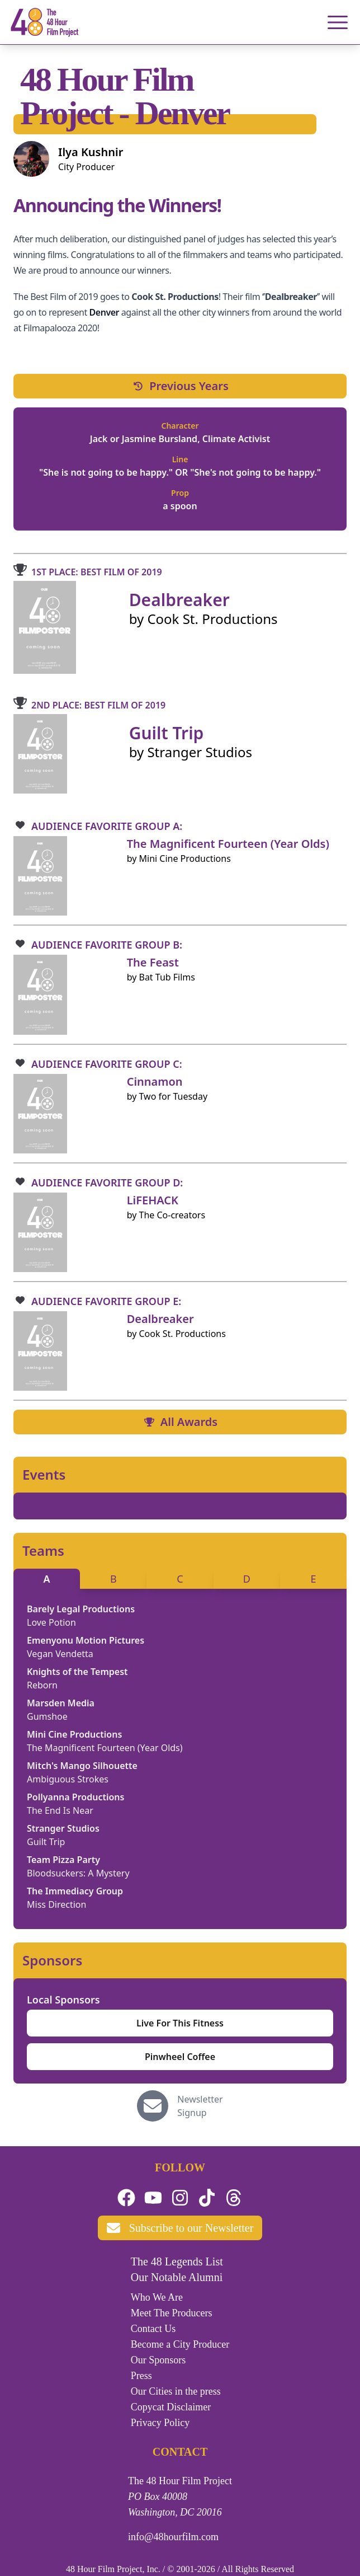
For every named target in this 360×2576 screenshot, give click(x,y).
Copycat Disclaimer (171, 2407)
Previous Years (180, 385)
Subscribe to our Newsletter (180, 2228)
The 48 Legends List (177, 2261)
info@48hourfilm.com (173, 2536)
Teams (43, 1551)
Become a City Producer (180, 2344)
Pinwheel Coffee (180, 2057)
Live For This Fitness (180, 2023)
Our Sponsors (158, 2360)
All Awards (180, 1421)
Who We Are (157, 2297)
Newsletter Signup (199, 2106)
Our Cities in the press (176, 2391)
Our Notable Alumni (176, 2277)
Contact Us (153, 2328)
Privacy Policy (160, 2422)
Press (141, 2375)
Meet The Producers (171, 2313)
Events (43, 1475)
